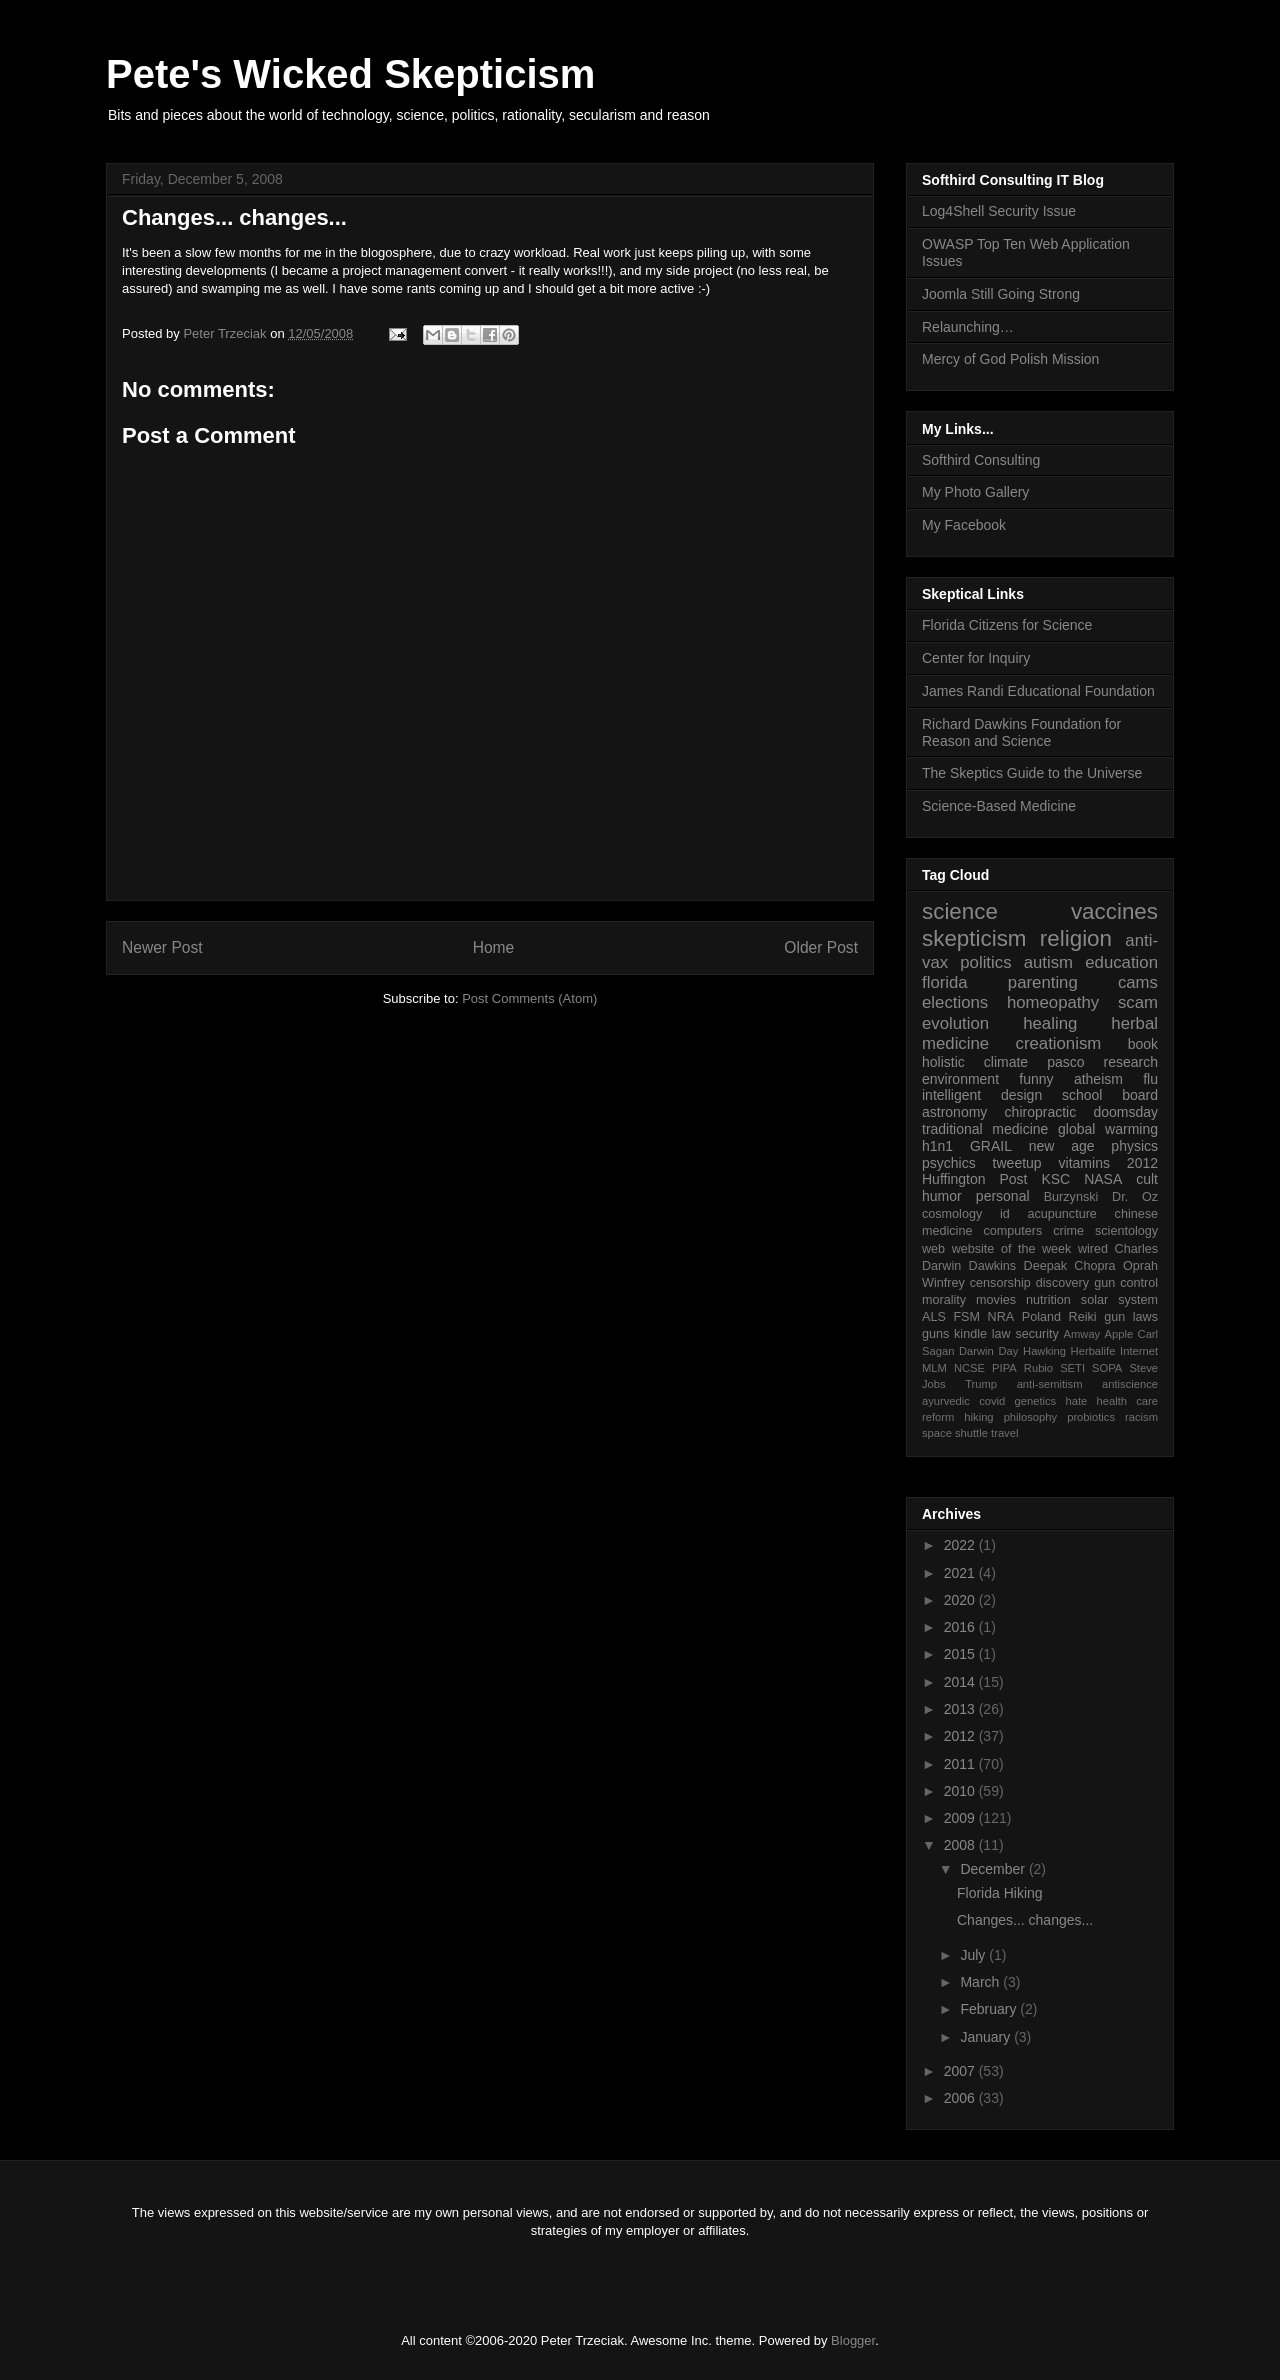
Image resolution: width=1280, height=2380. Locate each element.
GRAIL (991, 1146)
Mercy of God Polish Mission (1010, 359)
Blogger (853, 2340)
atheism (1098, 1079)
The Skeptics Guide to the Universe (1032, 773)
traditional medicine (985, 1129)
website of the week (1012, 1249)
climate (1006, 1062)
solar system (1119, 1300)
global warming (1108, 1129)
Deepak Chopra (1070, 1266)
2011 (961, 1764)
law (1001, 1334)
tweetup (1017, 1163)
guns (935, 1334)
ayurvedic (946, 1401)
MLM (934, 1368)
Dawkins (993, 1266)
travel (1004, 1433)
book (1143, 1044)
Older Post (821, 947)
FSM (966, 1317)
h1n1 (937, 1146)
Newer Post (162, 947)
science (960, 911)
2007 (961, 2071)
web (933, 1249)
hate (1076, 1401)
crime (1068, 1231)
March (981, 1982)
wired (1093, 1249)
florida (945, 982)
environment (960, 1079)
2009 (961, 1818)
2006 (961, 2098)
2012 (1142, 1163)
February (990, 2009)
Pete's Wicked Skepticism (350, 74)
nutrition (1048, 1300)
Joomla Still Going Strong (1001, 294)
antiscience (1130, 1384)
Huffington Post (975, 1179)
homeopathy (1053, 1002)
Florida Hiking (1000, 1893)
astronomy (954, 1112)
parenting (1043, 982)
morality (944, 1300)
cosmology (952, 1214)
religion (1076, 938)
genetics (1036, 1401)
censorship (1000, 1283)
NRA (1001, 1317)
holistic (943, 1062)
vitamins (1084, 1163)
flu (1150, 1079)
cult (1147, 1179)
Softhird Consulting (981, 460)
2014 (961, 1682)
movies (996, 1300)
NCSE (969, 1368)
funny (1036, 1079)
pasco (1065, 1062)
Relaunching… (968, 327)
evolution (955, 1023)
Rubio (1038, 1368)
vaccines (1114, 911)
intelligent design (982, 1095)
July (974, 1955)
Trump (981, 1384)
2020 (961, 1600)
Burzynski (1071, 1197)
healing (1050, 1023)
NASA (1103, 1179)
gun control (1126, 1283)
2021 (961, 1573)
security (1036, 1334)
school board (1110, 1095)
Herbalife (1093, 1351)
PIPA (1004, 1368)
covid (992, 1401)
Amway (1082, 1334)
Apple (1119, 1334)
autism (1048, 962)
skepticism (974, 938)
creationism (1059, 1043)
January (987, 2037)
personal (1003, 1196)
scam (1138, 1002)
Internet (1139, 1351)
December (994, 1869)
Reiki (1083, 1317)
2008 (961, 1845)
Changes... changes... (1025, 1920)
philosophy (1031, 1417)
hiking (978, 1417)
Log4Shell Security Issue (999, 211)
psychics (949, 1163)
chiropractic (1041, 1112)
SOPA (1107, 1368)
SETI (1072, 1368)
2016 (961, 1627)
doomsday (1125, 1112)
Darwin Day (988, 1351)
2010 (961, 1791)
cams (1138, 982)
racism (1141, 1417)
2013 (961, 1709)
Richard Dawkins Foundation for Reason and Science (1021, 732)
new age (1062, 1146)
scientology (1126, 1231)
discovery (1062, 1283)
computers (1012, 1231)
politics (985, 962)
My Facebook (964, 525)
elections (955, 1002)
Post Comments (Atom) (529, 998)
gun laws (1131, 1317)
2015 (961, 1654)
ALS (934, 1317)
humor (942, 1196)
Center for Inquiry (976, 658)
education (1121, 962)
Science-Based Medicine (999, 806)
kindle (970, 1334)
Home (494, 947)
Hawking (1044, 1351)
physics (1134, 1146)
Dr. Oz (1135, 1197)
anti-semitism (1050, 1384)
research (1131, 1062)
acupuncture (1062, 1214)
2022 (961, 1545)
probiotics (1091, 1417)
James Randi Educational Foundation (1038, 691)
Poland (1041, 1317)
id (1005, 1214)
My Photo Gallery (975, 492)
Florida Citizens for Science (1007, 625)
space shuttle (955, 1433)
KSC (1055, 1179)
